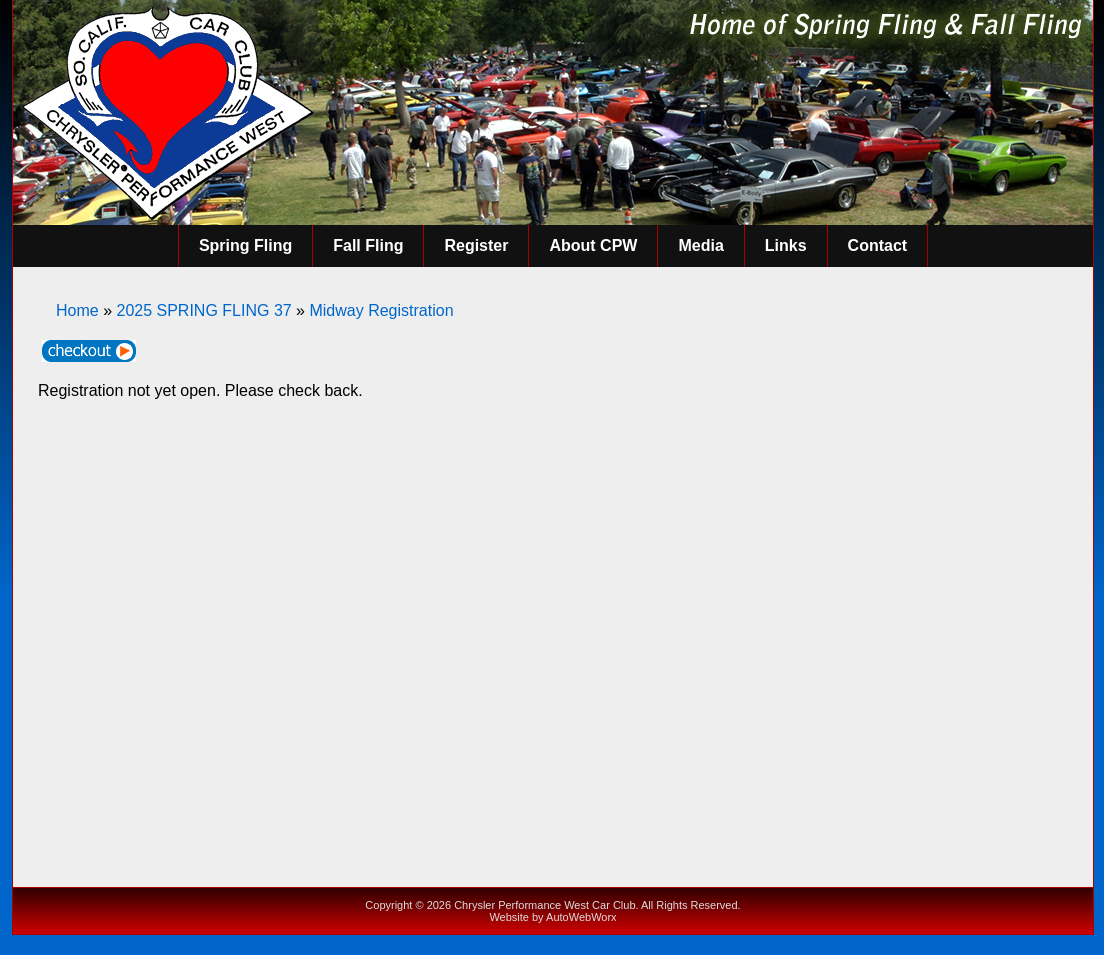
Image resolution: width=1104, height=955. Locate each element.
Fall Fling (368, 245)
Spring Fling (245, 245)
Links (786, 245)
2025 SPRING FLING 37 (203, 310)
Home (77, 310)
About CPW (593, 245)
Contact (878, 245)
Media (700, 245)
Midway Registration (381, 310)
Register (476, 245)
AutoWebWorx (581, 917)
